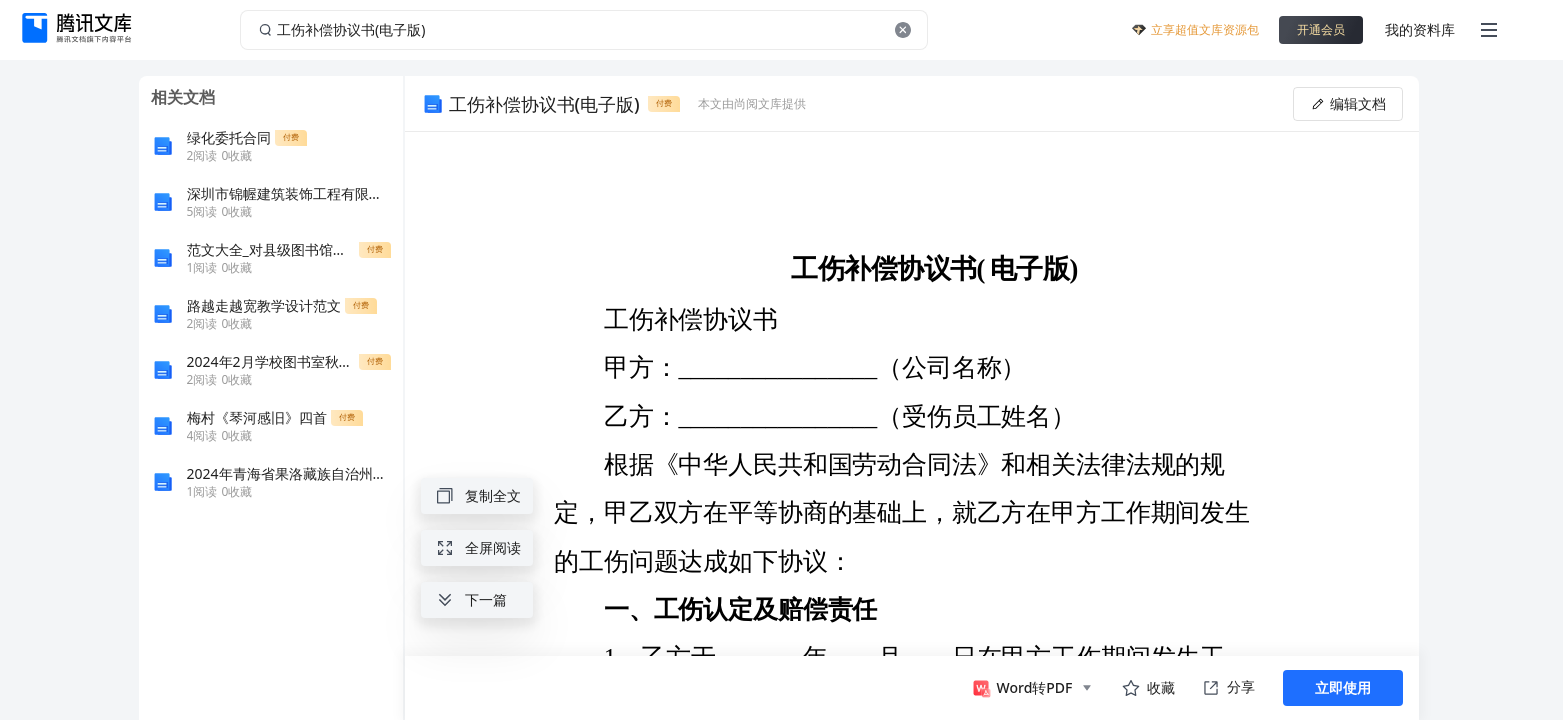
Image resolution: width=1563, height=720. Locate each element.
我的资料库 (1420, 29)
